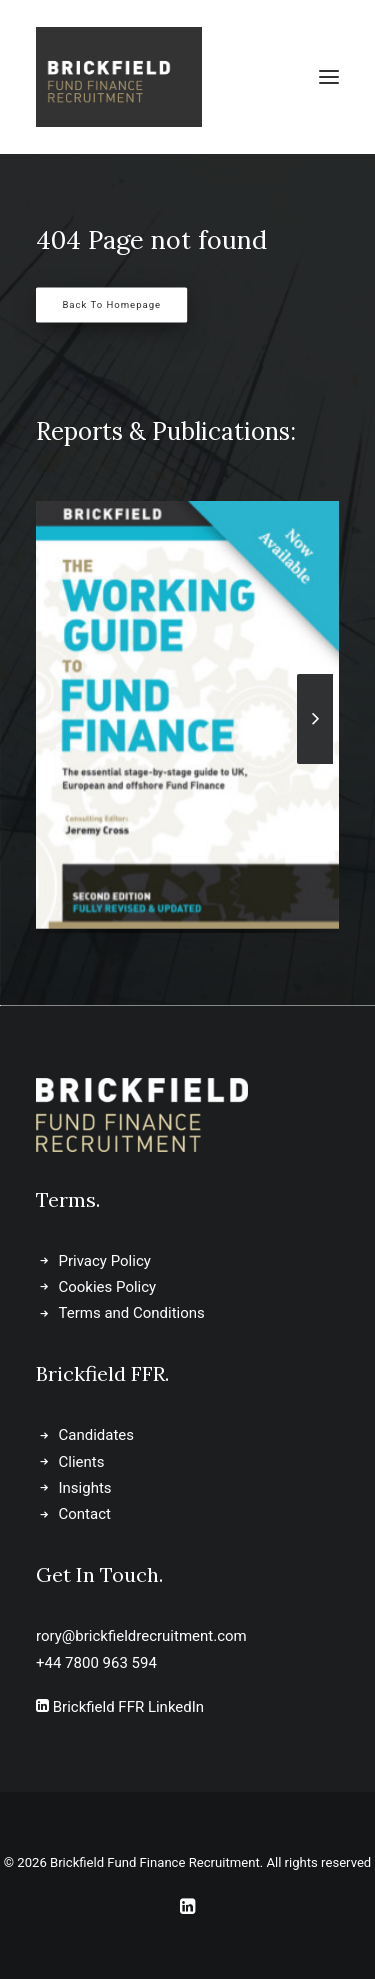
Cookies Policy (108, 1287)
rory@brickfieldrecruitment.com (141, 1636)
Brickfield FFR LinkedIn (120, 1707)
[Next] (315, 763)
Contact (85, 1514)
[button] (329, 77)
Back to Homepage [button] (111, 305)
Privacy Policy (105, 1261)
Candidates (97, 1435)
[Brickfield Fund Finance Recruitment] (119, 77)
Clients (82, 1462)
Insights (85, 1488)
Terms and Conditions (132, 1313)
